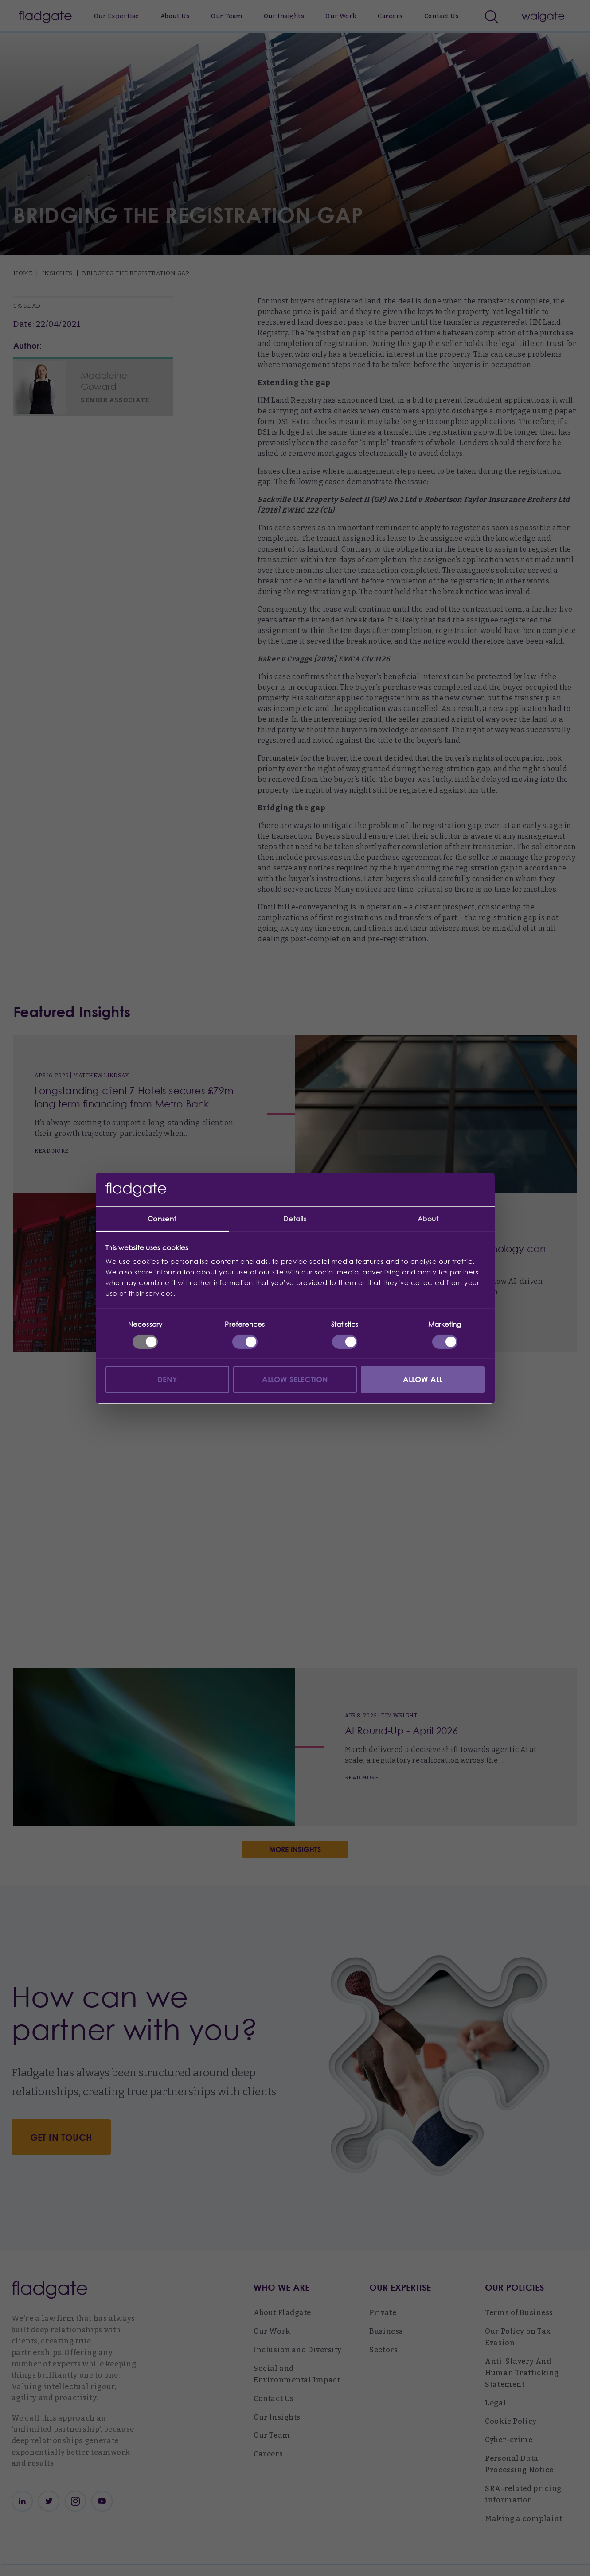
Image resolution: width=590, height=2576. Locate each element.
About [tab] (428, 1219)
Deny (167, 1379)
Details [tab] (294, 1219)
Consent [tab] (162, 1219)
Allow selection (295, 1379)
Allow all (423, 1379)
